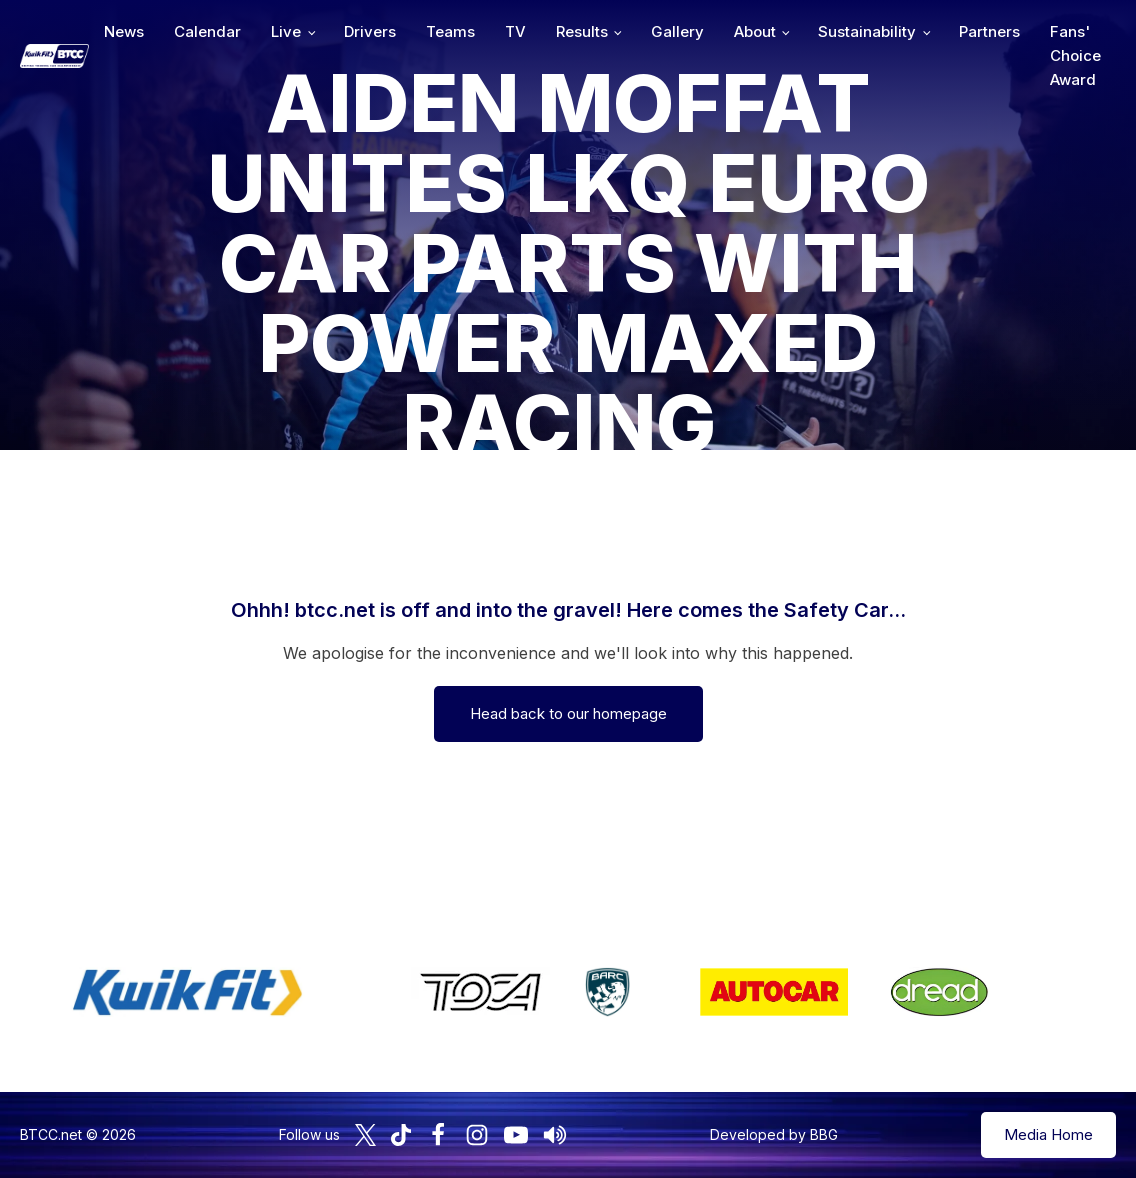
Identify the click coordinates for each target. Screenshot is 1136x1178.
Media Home (1048, 1134)
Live (286, 31)
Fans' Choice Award (1075, 55)
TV (515, 31)
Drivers (370, 31)
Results (582, 31)
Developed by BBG (774, 1134)
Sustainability (867, 31)
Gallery (677, 31)
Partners (989, 31)
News (124, 31)
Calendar (207, 31)
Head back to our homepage (568, 713)
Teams (450, 31)
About (755, 31)
